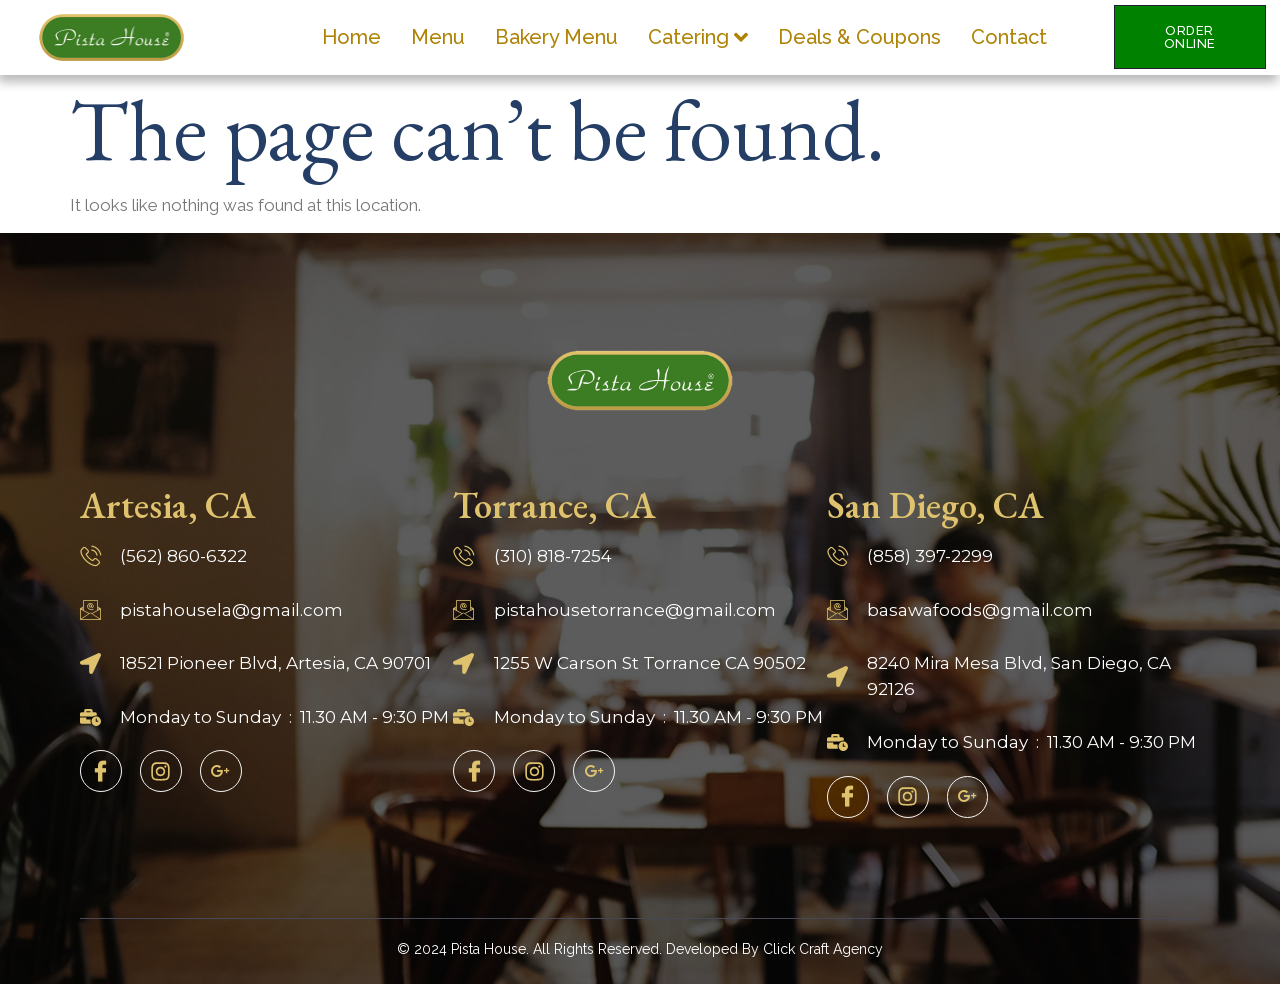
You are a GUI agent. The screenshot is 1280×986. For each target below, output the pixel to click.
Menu (438, 37)
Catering (698, 37)
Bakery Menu (556, 37)
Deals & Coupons (859, 37)
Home (351, 37)
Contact (1009, 37)
